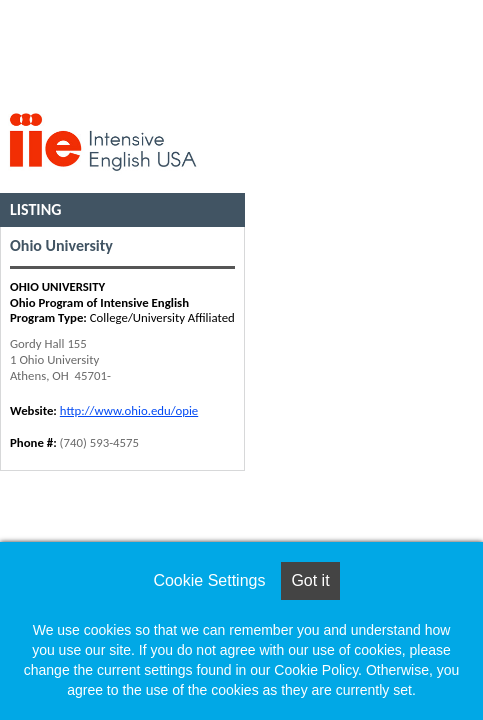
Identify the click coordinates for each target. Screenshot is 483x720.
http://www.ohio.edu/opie (129, 410)
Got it (310, 580)
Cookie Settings (209, 580)
